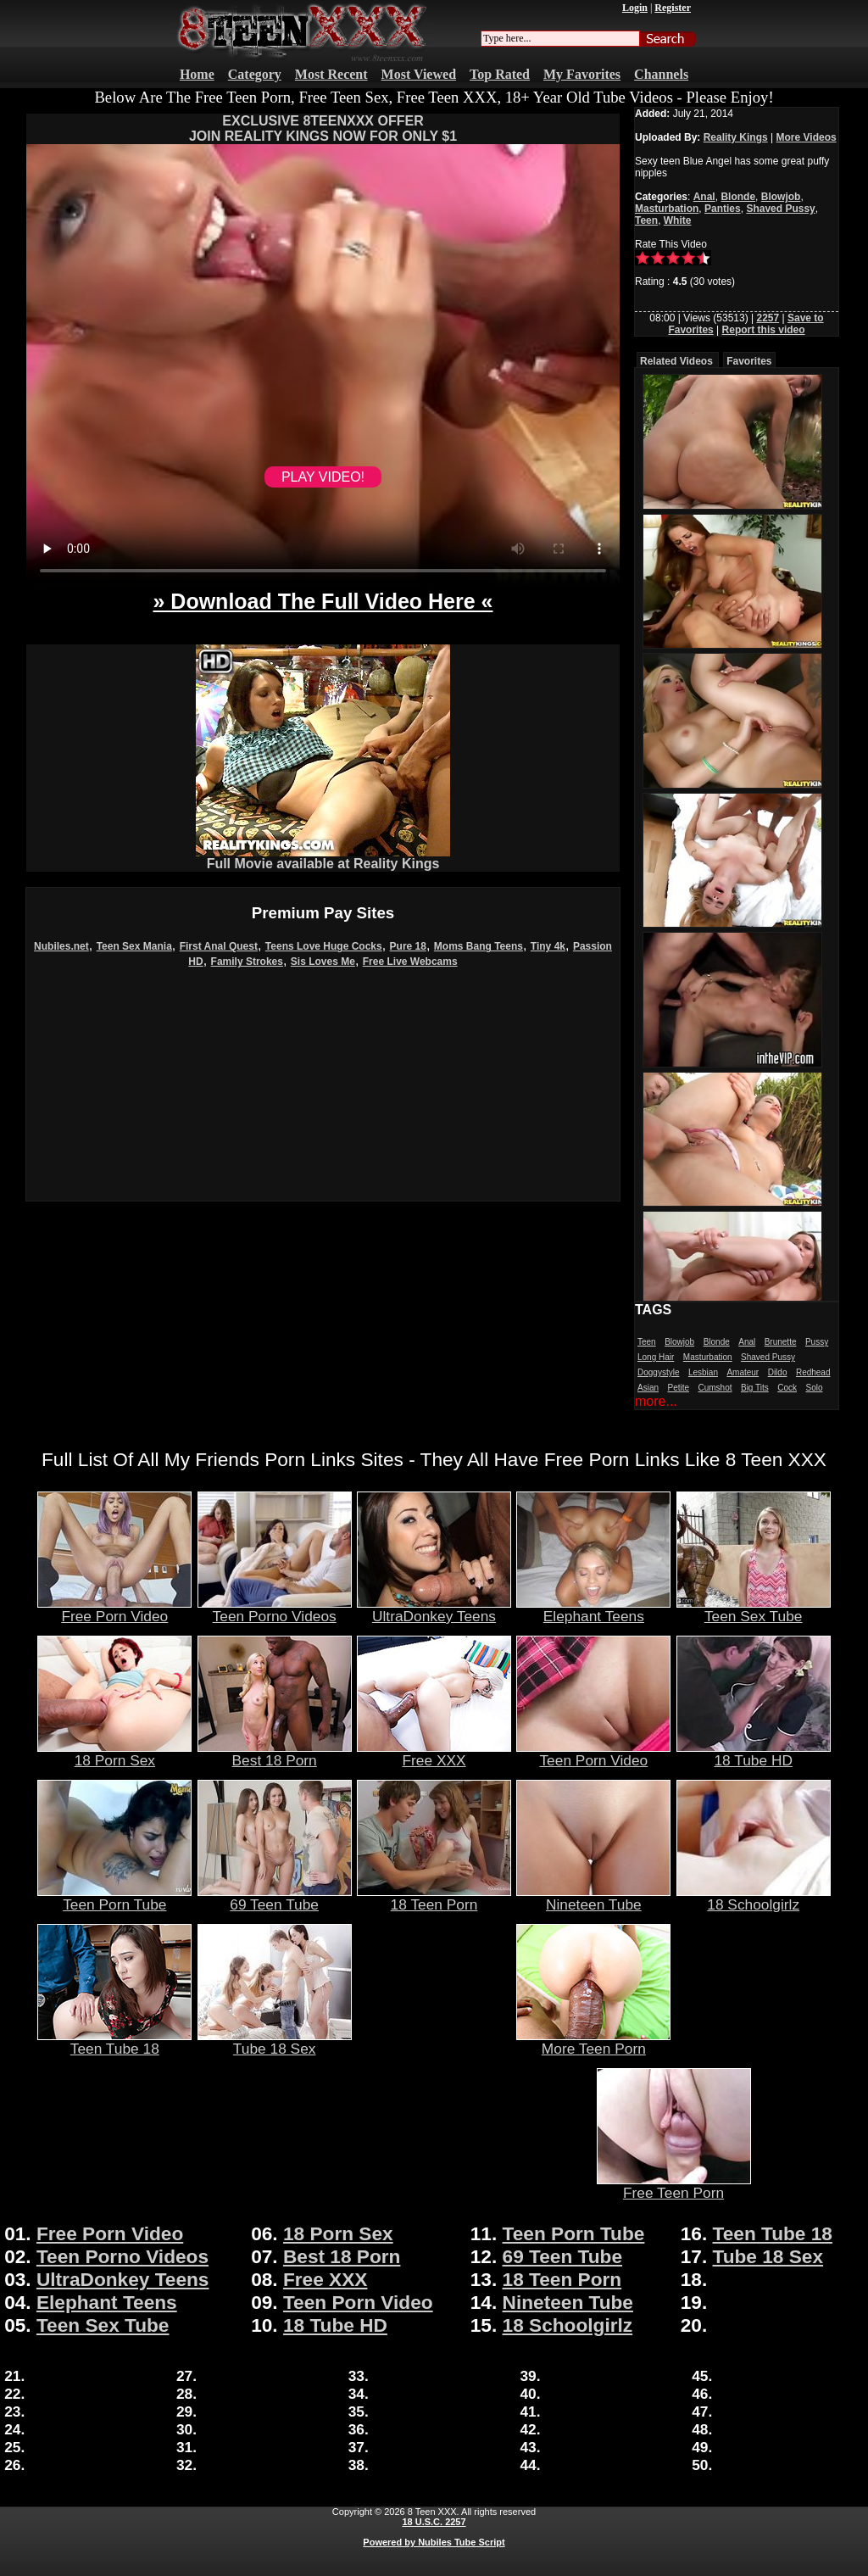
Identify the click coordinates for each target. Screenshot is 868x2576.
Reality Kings (736, 137)
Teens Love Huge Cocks (323, 946)
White (678, 220)
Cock (787, 1387)
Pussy (816, 1342)
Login (635, 8)
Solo (813, 1387)
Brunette (781, 1342)
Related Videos (676, 361)
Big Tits (755, 1387)
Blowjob (781, 197)
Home (197, 74)
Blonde (738, 197)
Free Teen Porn (674, 2186)
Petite (678, 1387)
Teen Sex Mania (134, 946)
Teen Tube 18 (114, 2042)
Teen (646, 220)
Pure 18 (408, 946)
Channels (661, 74)
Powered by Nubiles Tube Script (433, 2542)
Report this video (763, 330)
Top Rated (500, 74)
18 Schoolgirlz (753, 1897)
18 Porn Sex (114, 1753)
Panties (722, 209)
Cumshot (715, 1387)
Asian (648, 1387)
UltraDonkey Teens (434, 1609)
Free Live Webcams (410, 961)
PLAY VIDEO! (322, 477)
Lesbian (703, 1372)
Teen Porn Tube (114, 1897)
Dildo (777, 1372)
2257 (767, 318)
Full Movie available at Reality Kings (323, 858)
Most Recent (331, 74)
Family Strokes (247, 961)
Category (254, 74)
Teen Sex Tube (753, 1609)
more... (656, 1401)
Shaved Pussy (780, 209)
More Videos (806, 137)
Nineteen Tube (593, 1897)
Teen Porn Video (593, 1753)
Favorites (748, 361)
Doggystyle (658, 1372)
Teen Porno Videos (275, 1609)
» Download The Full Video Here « (322, 601)
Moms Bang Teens (478, 946)
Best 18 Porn (275, 1753)
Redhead (813, 1372)
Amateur (742, 1372)
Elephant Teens (593, 1609)
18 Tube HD (753, 1753)
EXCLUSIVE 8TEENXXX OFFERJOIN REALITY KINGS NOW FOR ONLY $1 (323, 128)
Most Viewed (418, 74)
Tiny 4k (548, 946)
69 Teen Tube (275, 1897)
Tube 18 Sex (275, 2042)
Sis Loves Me (323, 961)
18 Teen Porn (434, 1897)
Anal (704, 197)
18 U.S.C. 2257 (433, 2522)
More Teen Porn (593, 2042)
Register (672, 8)
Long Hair (655, 1357)
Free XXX (434, 1753)
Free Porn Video (114, 1609)
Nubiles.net (61, 946)
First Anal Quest (219, 946)
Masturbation (666, 209)
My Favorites (581, 74)
